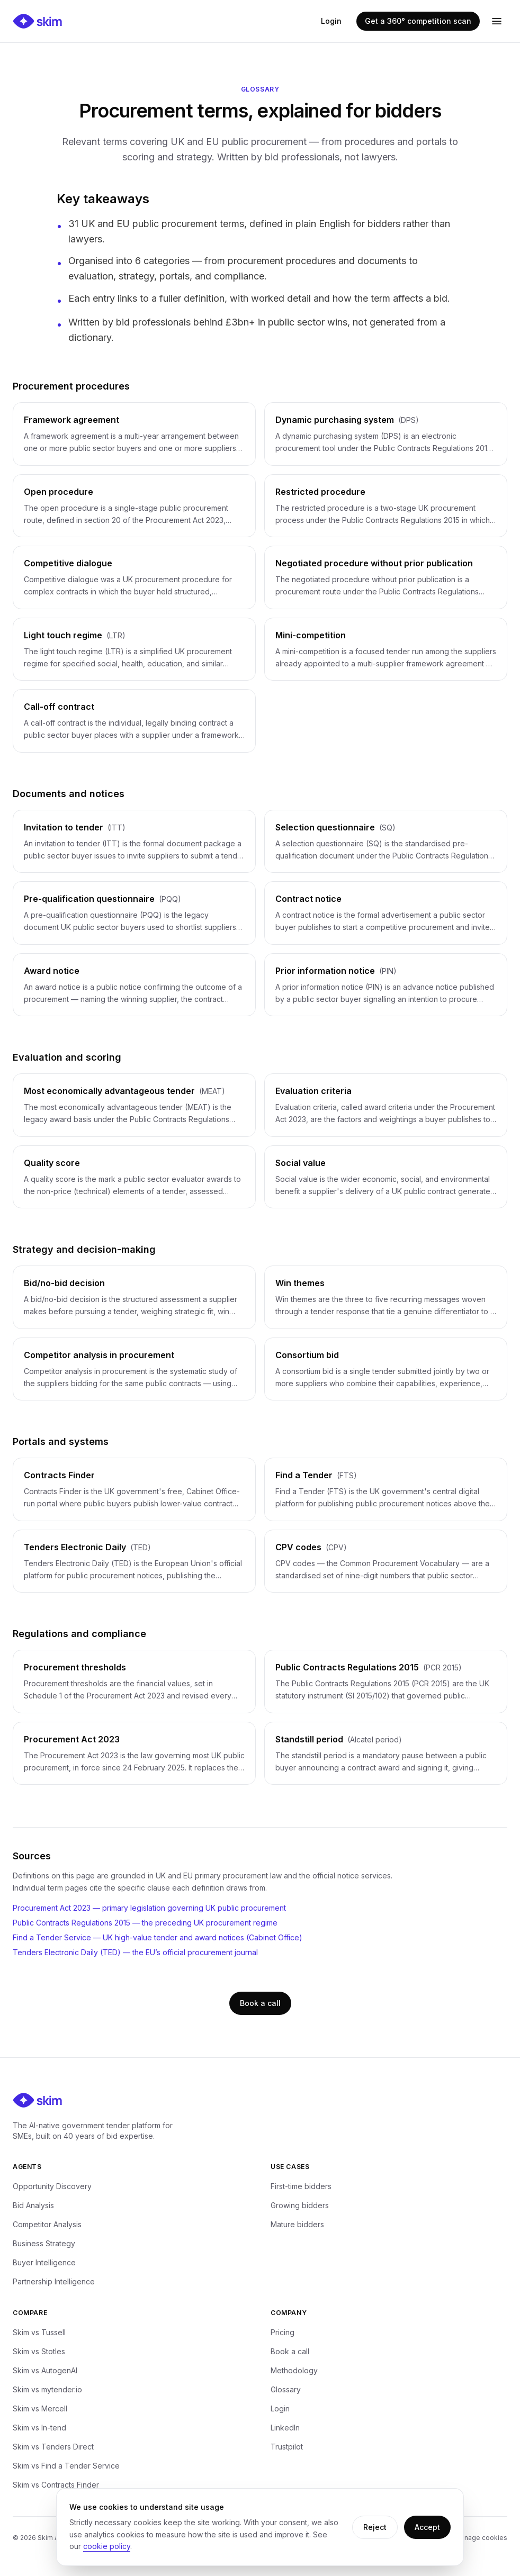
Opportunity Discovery (52, 2186)
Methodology (294, 2370)
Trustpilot (287, 2446)
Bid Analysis (33, 2205)
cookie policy (106, 2546)
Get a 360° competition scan (418, 20)
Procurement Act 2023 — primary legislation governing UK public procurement (149, 1907)
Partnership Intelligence (54, 2281)
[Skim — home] (37, 21)
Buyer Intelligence (44, 2262)
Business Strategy (44, 2243)
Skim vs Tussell (39, 2332)
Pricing (282, 2332)
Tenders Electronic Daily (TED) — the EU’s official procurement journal (135, 1952)
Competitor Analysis (47, 2224)
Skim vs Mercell (40, 2408)
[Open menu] (496, 21)
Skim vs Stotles (39, 2351)
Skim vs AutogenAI (45, 2370)
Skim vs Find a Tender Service (66, 2465)
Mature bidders (297, 2224)
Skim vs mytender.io (47, 2389)
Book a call (260, 2003)
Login (331, 20)
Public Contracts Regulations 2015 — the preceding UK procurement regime (145, 1922)
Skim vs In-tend (39, 2427)
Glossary (286, 2389)
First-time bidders (301, 2186)
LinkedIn (285, 2427)
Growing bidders (300, 2205)
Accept (427, 2527)
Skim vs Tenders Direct (53, 2446)
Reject (375, 2527)
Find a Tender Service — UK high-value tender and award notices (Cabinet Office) (157, 1937)
